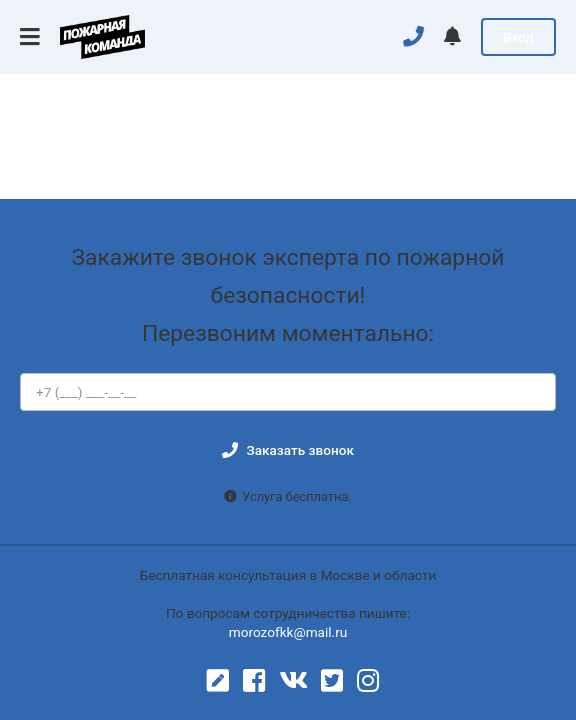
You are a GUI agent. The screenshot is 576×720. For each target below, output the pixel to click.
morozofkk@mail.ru (288, 632)
